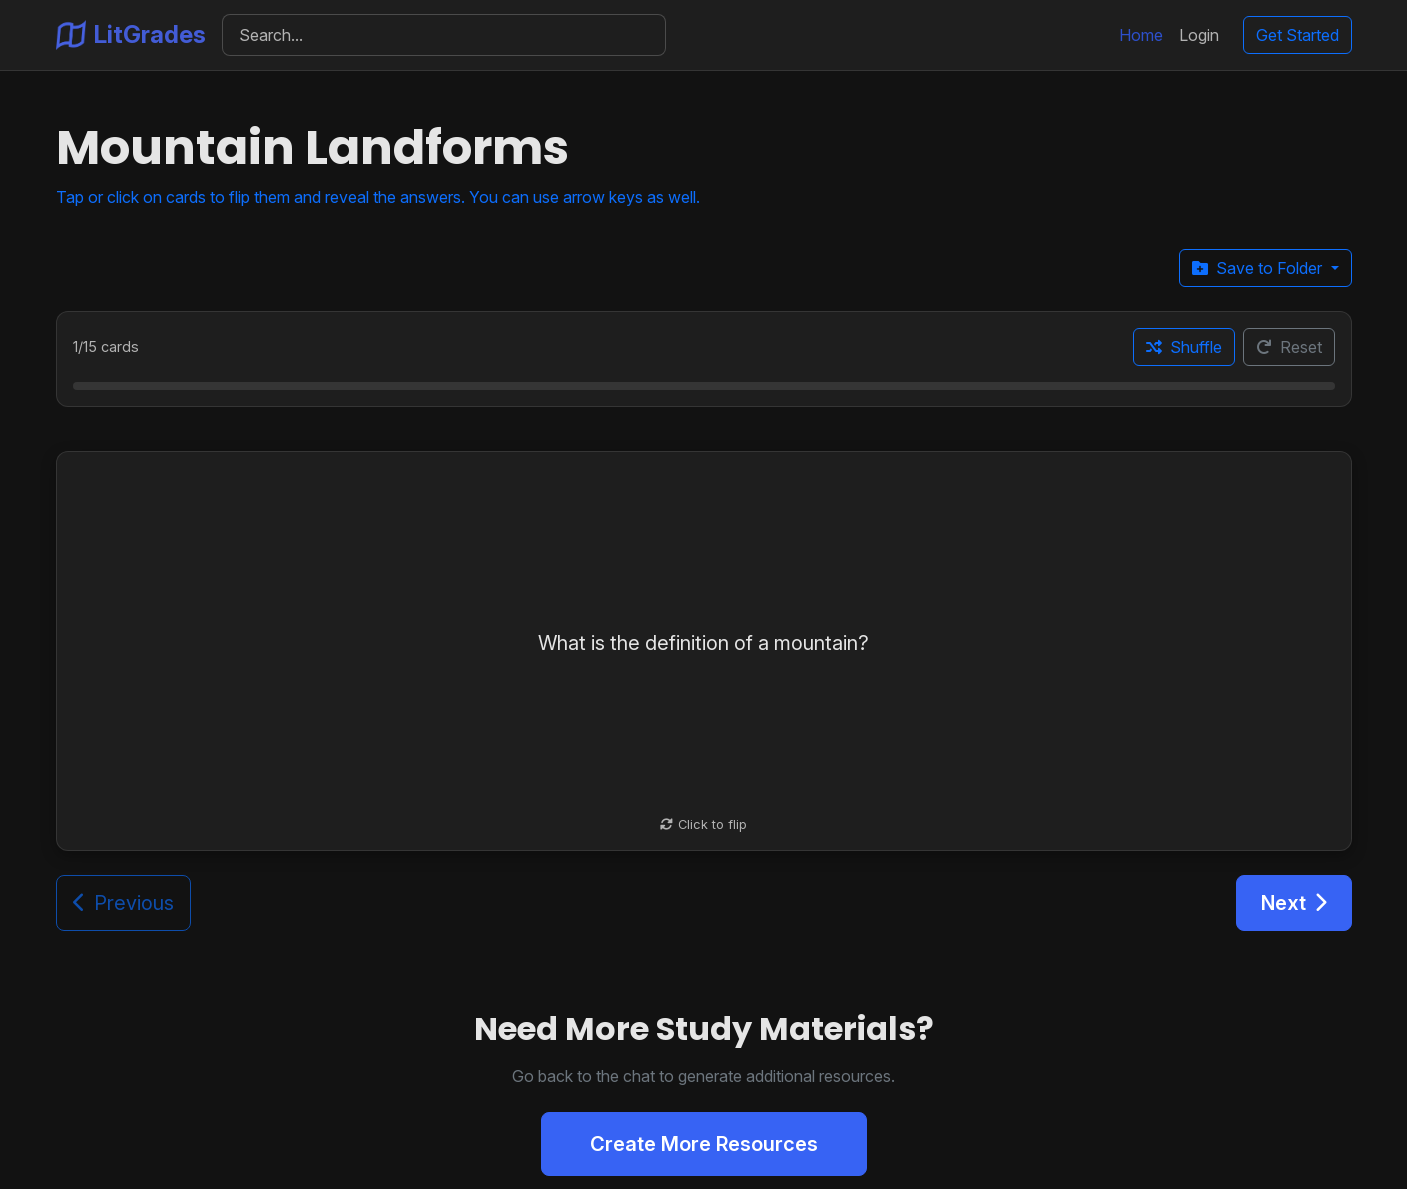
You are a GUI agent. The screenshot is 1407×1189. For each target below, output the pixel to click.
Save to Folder (1259, 268)
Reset (1289, 347)
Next (1294, 903)
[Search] (444, 35)
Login (1199, 35)
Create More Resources (704, 1144)
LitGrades (131, 35)
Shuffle (1184, 347)
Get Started (1297, 35)
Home (1141, 35)
